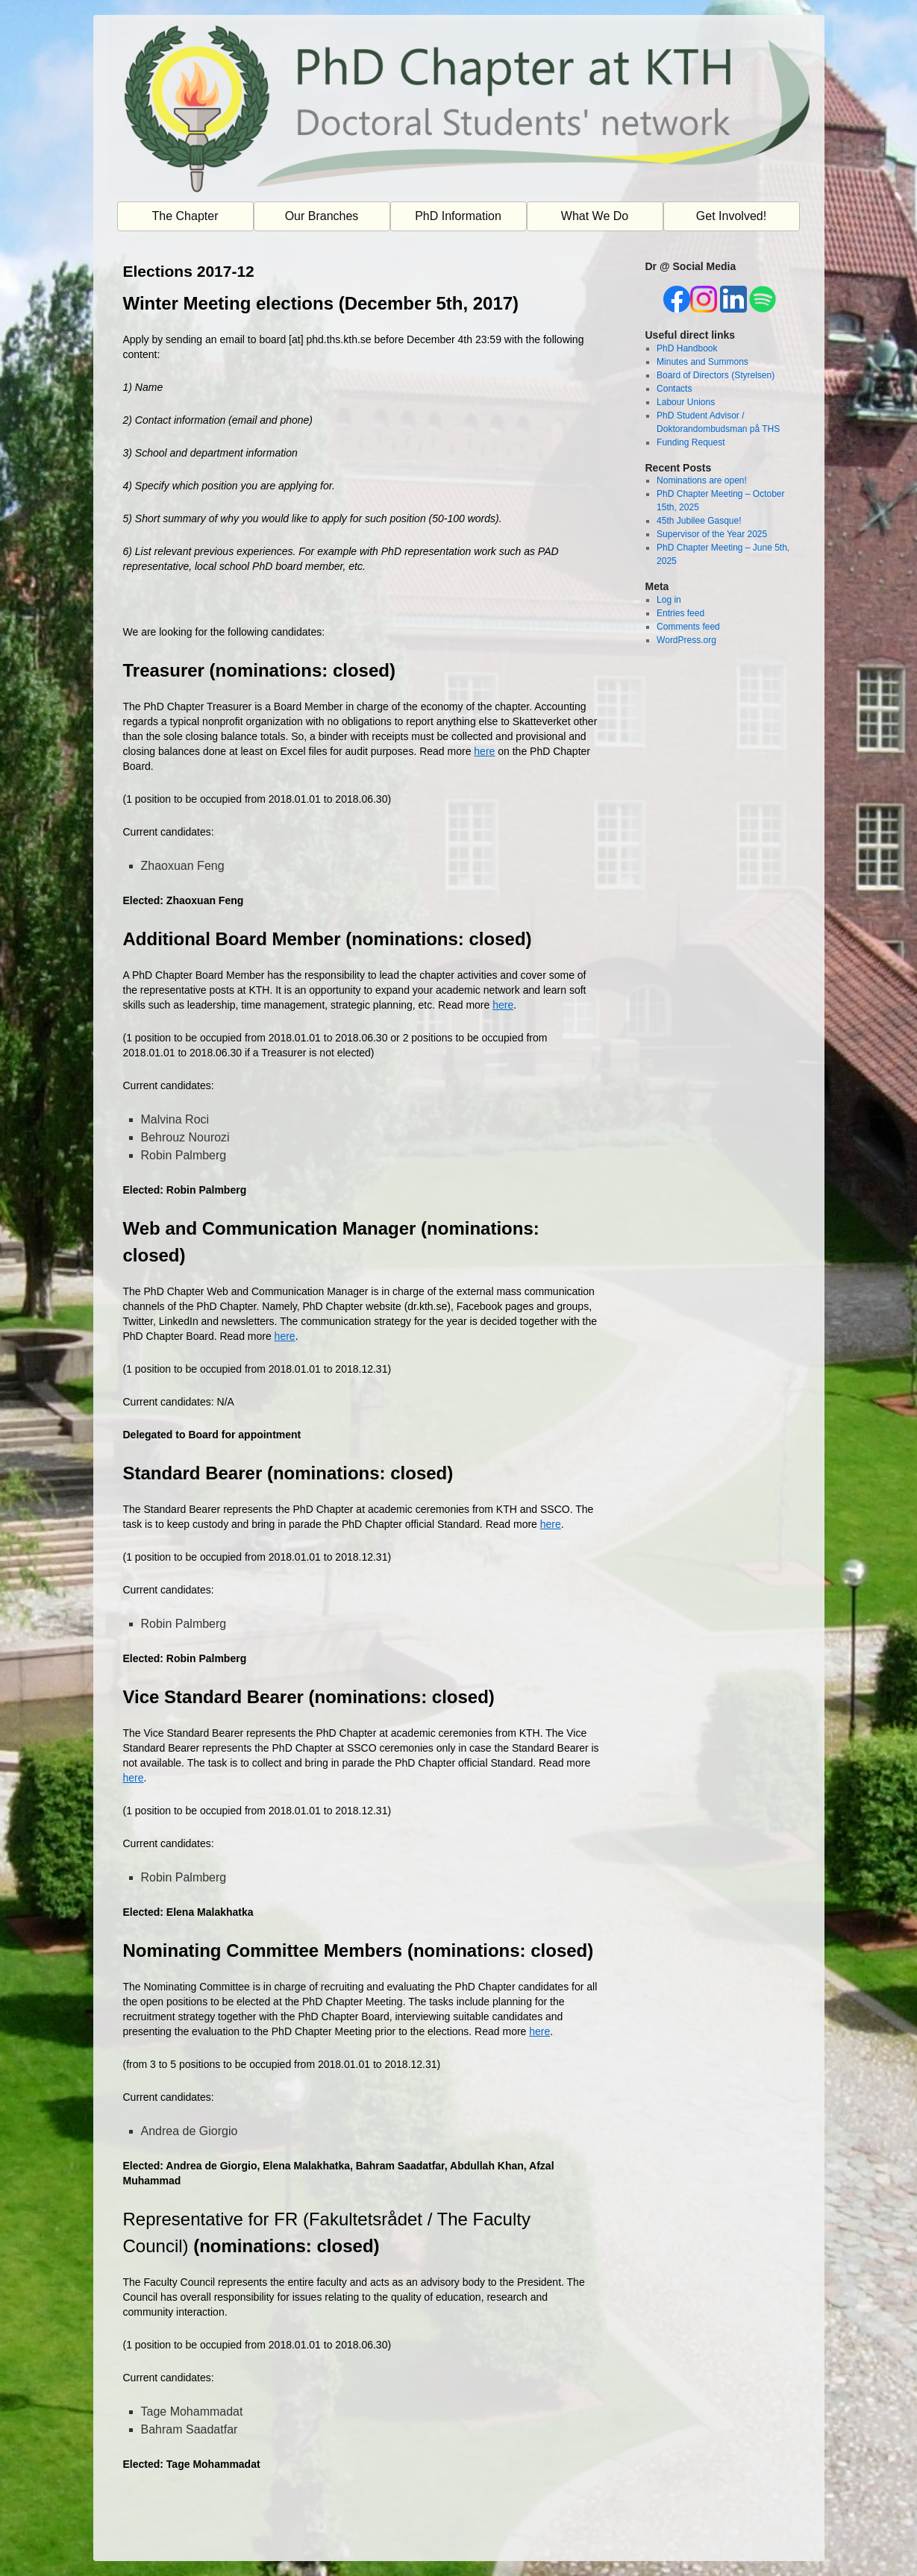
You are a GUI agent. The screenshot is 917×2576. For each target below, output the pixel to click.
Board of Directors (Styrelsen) (715, 375)
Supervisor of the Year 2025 (712, 534)
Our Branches (322, 216)
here (484, 751)
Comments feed (688, 626)
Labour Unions (686, 402)
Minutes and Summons (702, 362)
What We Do (594, 216)
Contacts (674, 388)
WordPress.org (686, 640)
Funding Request (690, 442)
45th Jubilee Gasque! (699, 520)
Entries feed (680, 613)
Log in (669, 600)
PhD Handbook (687, 348)
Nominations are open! (702, 480)
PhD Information (458, 216)
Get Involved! (731, 216)
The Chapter (185, 216)
